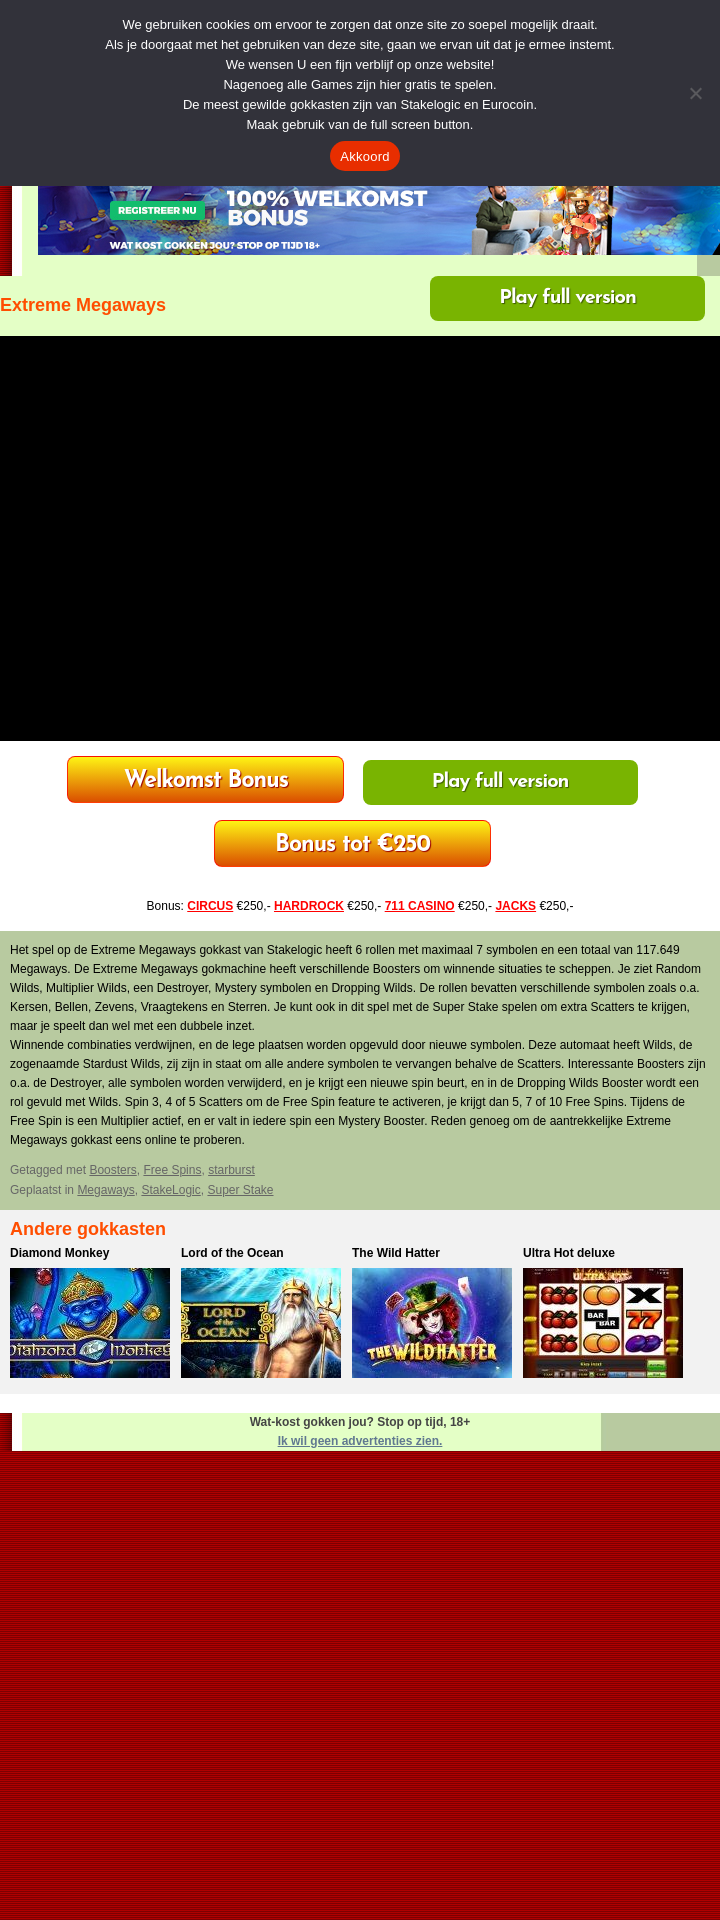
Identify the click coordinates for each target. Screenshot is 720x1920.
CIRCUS (210, 906)
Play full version (567, 298)
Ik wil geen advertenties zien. (360, 1441)
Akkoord (364, 156)
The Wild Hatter (396, 1253)
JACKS (515, 906)
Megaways (105, 1190)
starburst (231, 1170)
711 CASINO (420, 906)
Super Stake (240, 1190)
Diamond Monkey (59, 1253)
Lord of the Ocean (232, 1253)
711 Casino (352, 845)
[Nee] (695, 93)
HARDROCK (309, 906)
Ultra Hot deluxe (569, 1253)
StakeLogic (170, 1190)
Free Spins (172, 1170)
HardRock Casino (206, 781)
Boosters (112, 1170)
